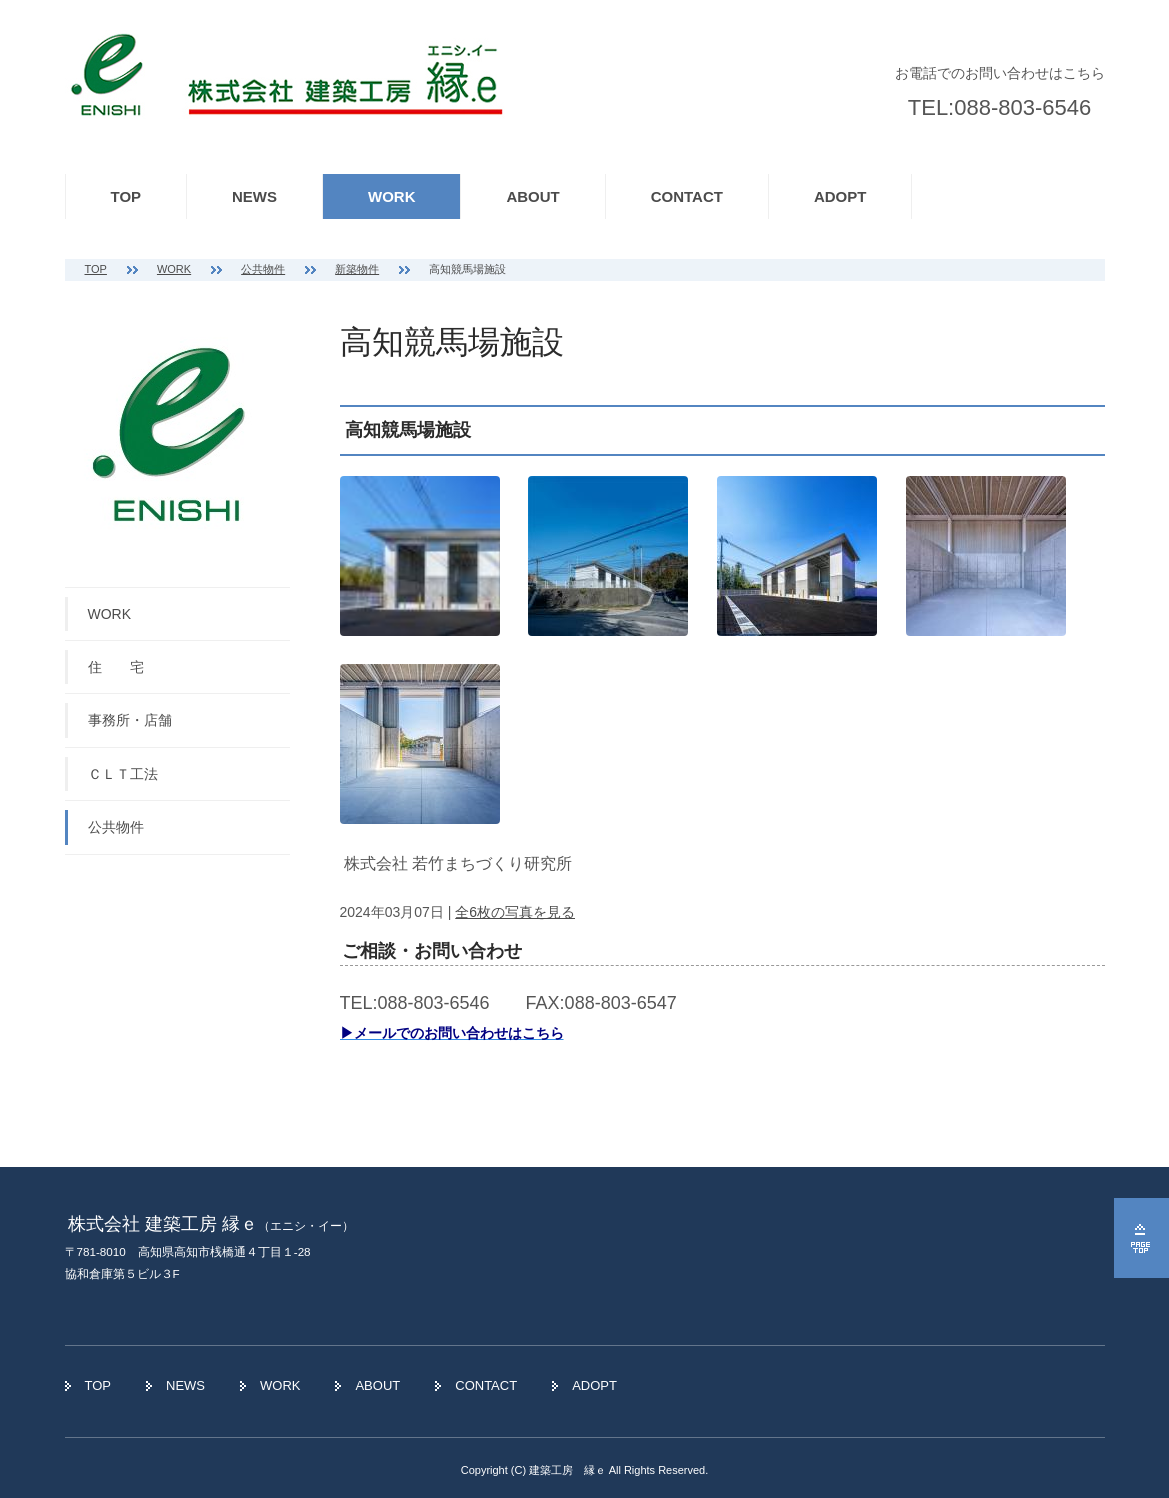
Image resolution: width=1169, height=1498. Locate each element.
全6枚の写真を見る (515, 912)
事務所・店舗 (130, 720)
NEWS (254, 196)
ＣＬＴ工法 (123, 774)
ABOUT (532, 196)
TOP (126, 196)
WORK (391, 196)
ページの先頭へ (1141, 1238)
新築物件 (357, 269)
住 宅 (116, 667)
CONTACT (687, 196)
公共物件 (263, 269)
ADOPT (840, 196)
